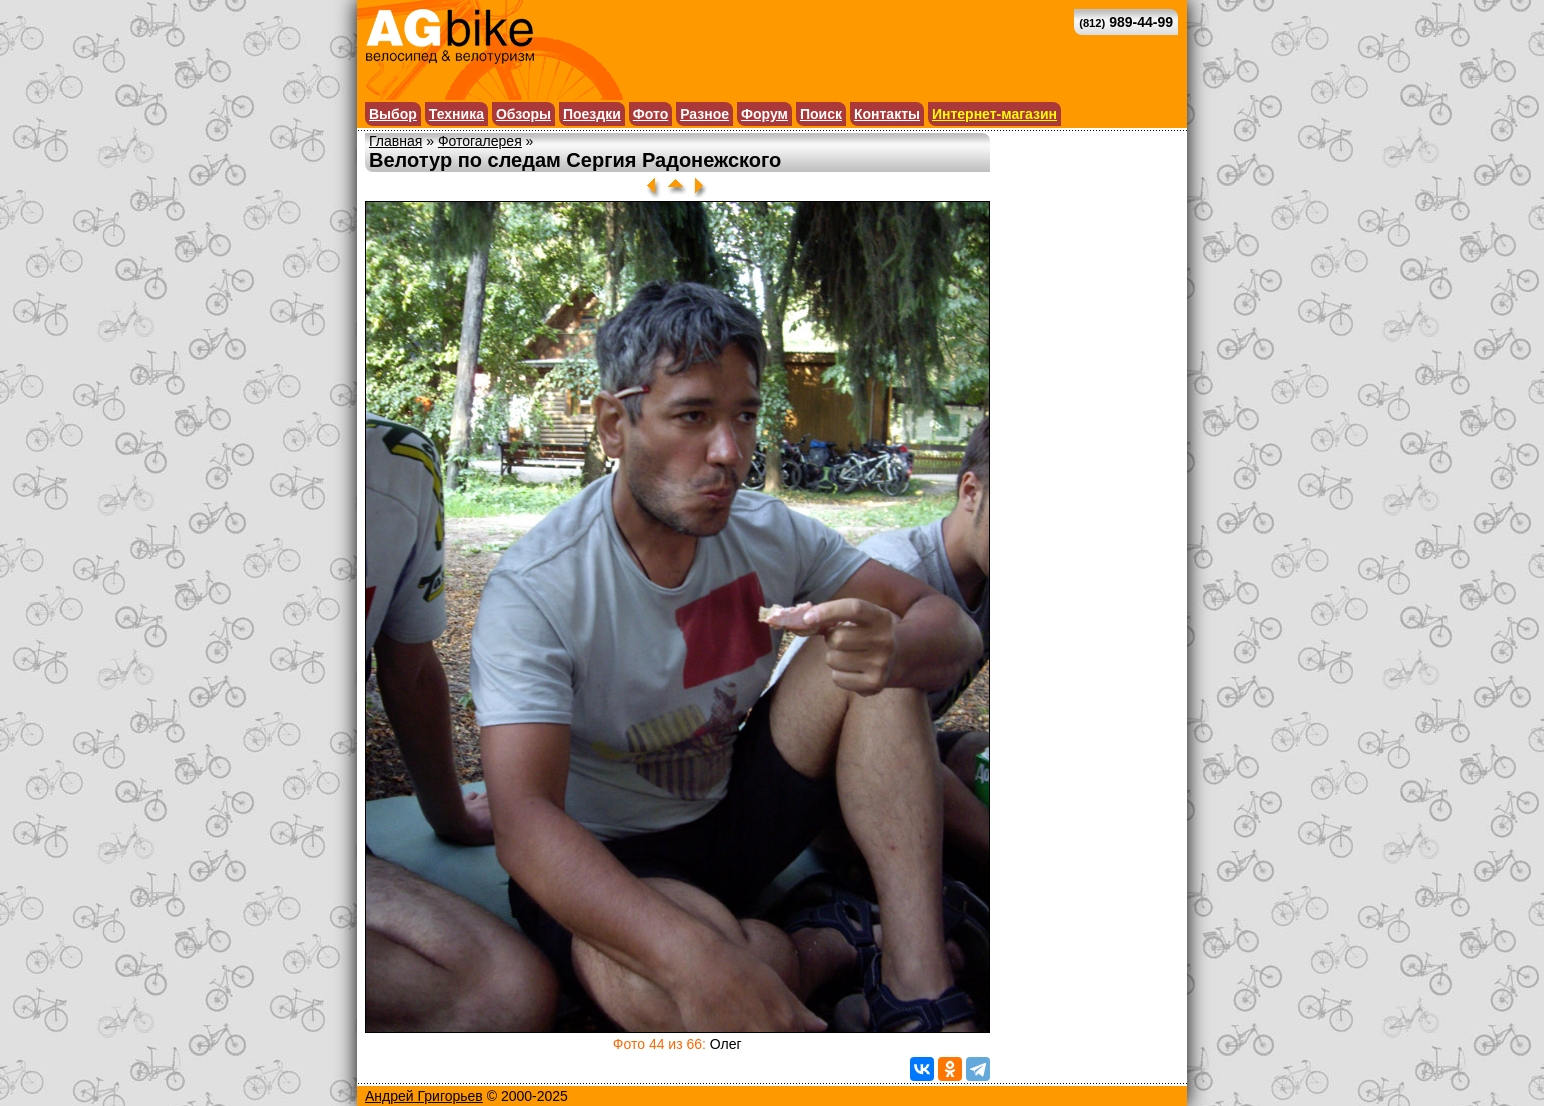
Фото (650, 114)
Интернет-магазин (994, 114)
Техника (456, 114)
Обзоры (523, 114)
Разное (704, 114)
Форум (764, 114)
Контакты (887, 114)
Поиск (821, 114)
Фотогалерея (480, 141)
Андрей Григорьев (424, 1096)
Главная (395, 141)
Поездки (592, 114)
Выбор (393, 114)
